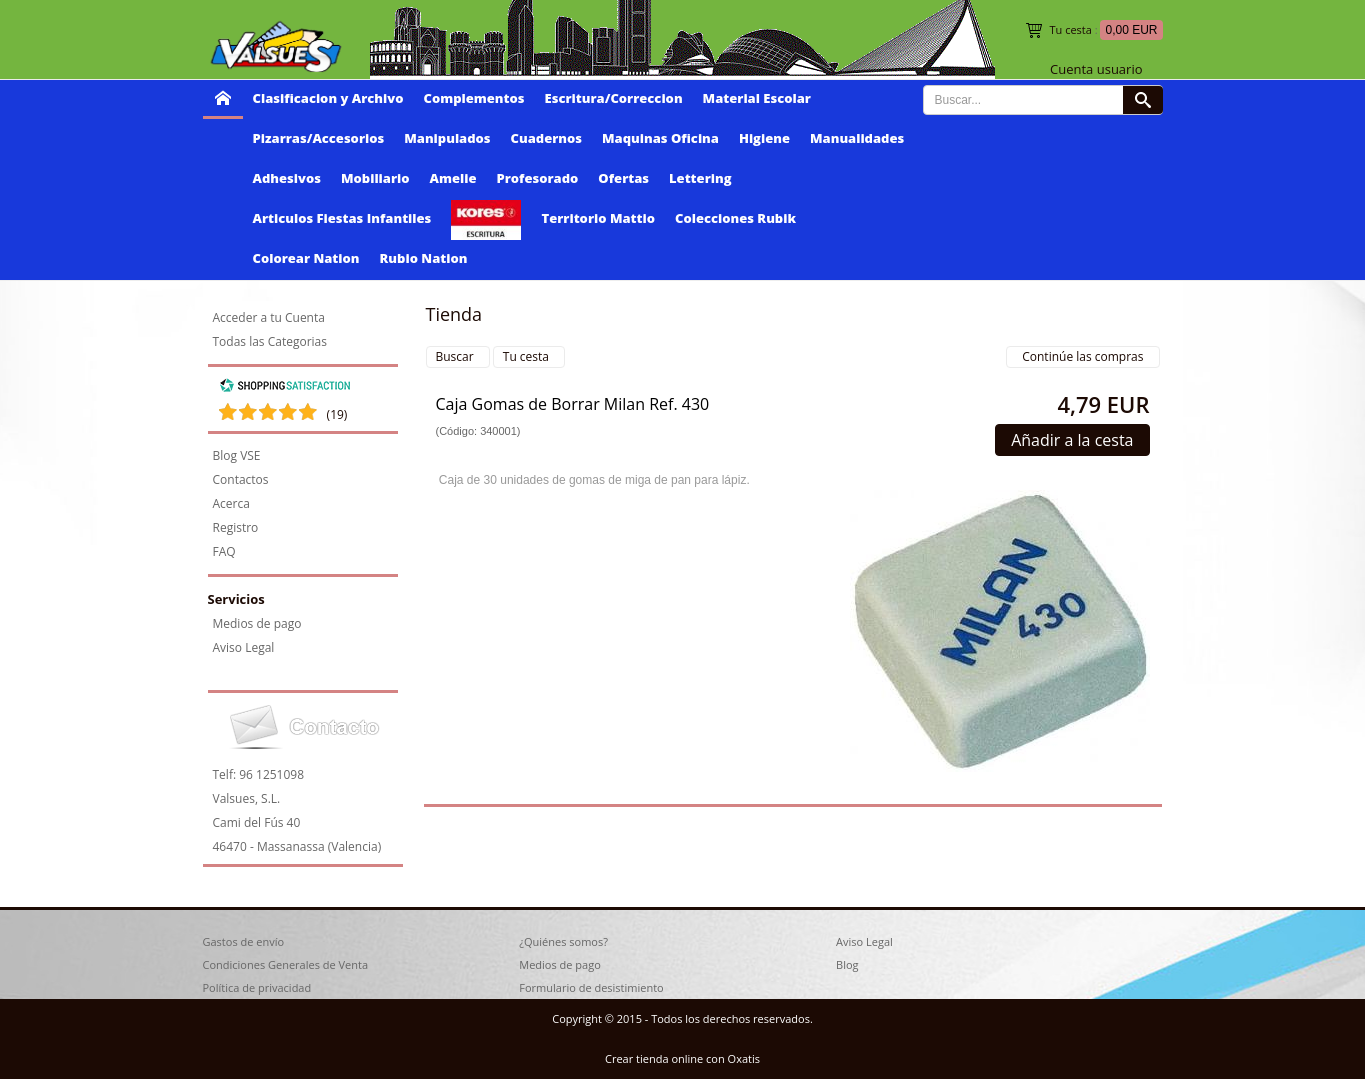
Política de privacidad (257, 987)
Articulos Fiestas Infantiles (342, 218)
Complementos (474, 98)
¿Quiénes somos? (563, 941)
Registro (236, 527)
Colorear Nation (306, 258)
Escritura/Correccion (614, 98)
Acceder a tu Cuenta (269, 317)
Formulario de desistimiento (591, 987)
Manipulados (447, 138)
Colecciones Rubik (735, 218)
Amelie (453, 178)
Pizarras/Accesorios (319, 138)
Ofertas (623, 178)
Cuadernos (546, 138)
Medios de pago (257, 623)
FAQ (224, 551)
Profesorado (538, 178)
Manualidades (857, 138)
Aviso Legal (244, 647)
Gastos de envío (244, 941)
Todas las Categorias (270, 341)
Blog (847, 964)
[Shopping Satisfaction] (285, 388)
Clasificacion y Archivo (328, 98)
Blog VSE (237, 455)
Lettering (700, 178)
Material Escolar (757, 98)
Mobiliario (375, 178)
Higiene (764, 138)
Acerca (231, 503)
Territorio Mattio (598, 218)
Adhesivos (287, 178)
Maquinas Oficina (660, 138)
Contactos (241, 479)
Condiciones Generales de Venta (286, 964)
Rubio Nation (424, 258)
